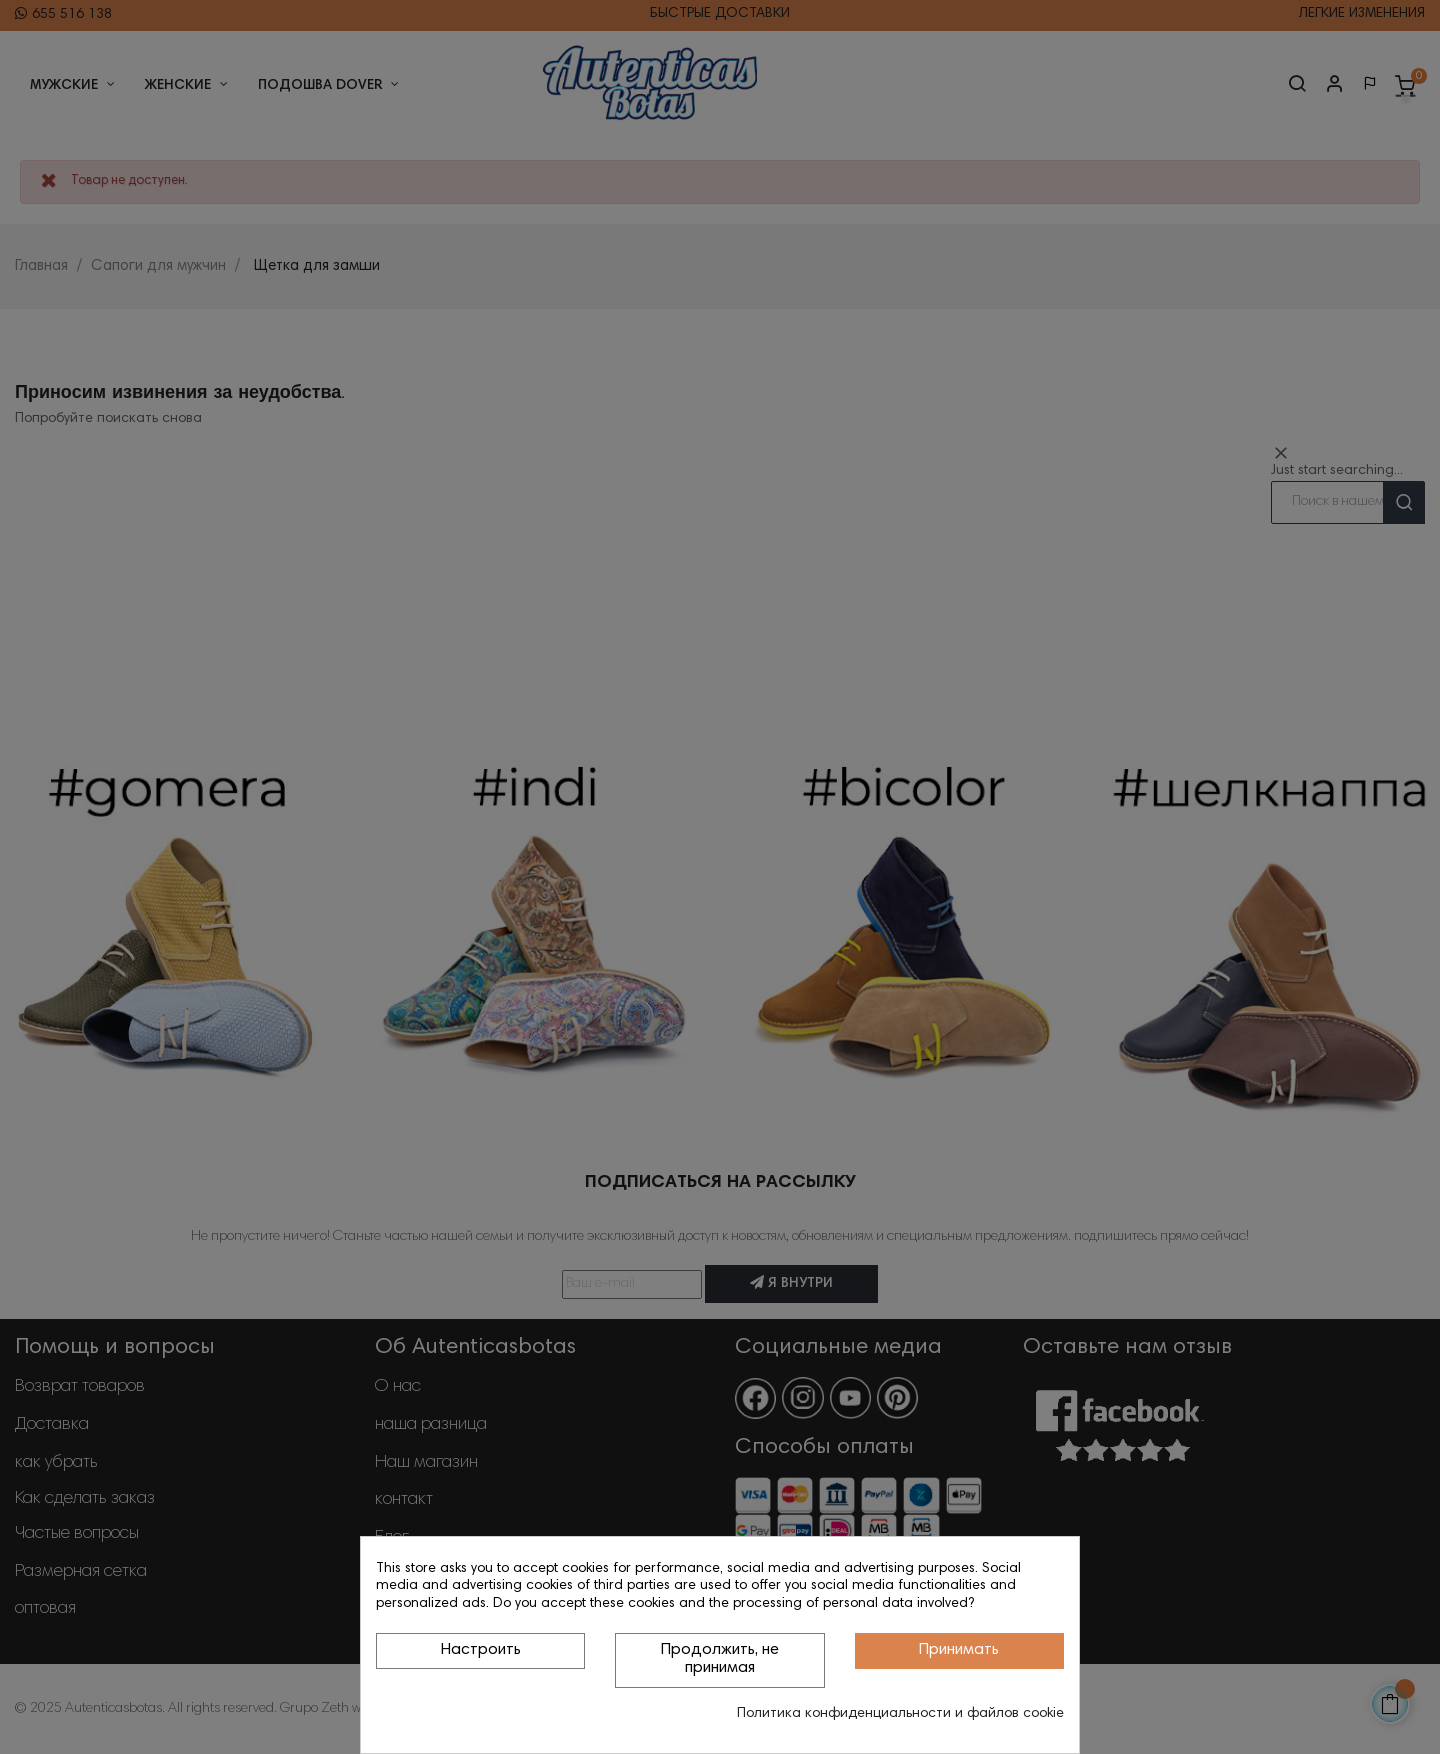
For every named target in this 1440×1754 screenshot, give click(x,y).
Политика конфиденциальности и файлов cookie (900, 1714)
